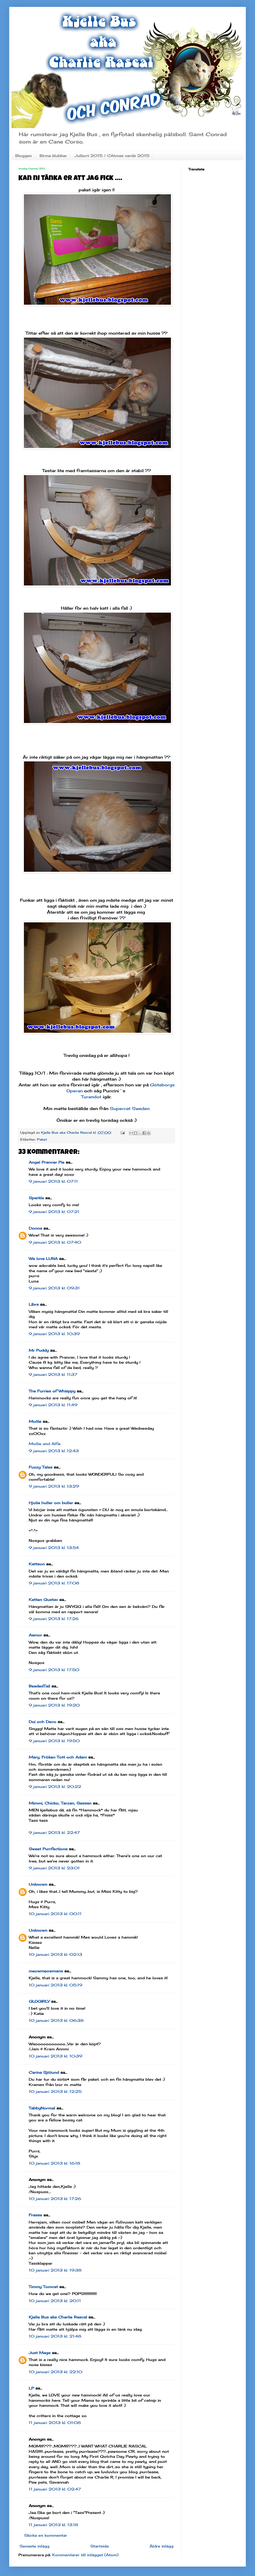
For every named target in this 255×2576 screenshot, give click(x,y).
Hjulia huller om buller (51, 1502)
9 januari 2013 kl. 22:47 (54, 1832)
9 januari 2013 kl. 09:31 (54, 1288)
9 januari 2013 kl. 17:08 (54, 1583)
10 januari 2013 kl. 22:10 (55, 2371)
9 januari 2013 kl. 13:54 (54, 1547)
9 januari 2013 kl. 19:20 (54, 1705)
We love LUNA (43, 1258)
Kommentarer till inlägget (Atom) (85, 2555)
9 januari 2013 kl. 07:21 (54, 1211)
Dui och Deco (42, 1721)
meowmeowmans (46, 1971)
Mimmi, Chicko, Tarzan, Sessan (60, 1803)
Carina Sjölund (44, 2072)
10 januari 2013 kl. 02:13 (55, 1954)
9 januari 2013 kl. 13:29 (54, 1486)
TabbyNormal (42, 2108)
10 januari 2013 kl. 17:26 (55, 2198)
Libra (34, 1304)
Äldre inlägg (161, 2546)
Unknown (38, 1884)
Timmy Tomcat (43, 2286)
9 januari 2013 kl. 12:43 (54, 1451)
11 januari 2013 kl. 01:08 (55, 2422)
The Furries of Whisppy (52, 1391)
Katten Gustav (43, 1599)
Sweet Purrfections (48, 1849)
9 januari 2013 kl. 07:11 (53, 1181)
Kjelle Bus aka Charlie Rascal (58, 2317)
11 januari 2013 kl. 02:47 (55, 2489)
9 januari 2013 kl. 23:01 (54, 1868)
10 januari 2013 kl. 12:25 (55, 2091)
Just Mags (40, 2352)
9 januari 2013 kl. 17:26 (54, 1618)
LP (31, 2388)
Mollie (35, 1421)
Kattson (37, 1564)
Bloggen (23, 155)
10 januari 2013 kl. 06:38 (56, 2020)
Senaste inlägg (34, 2546)
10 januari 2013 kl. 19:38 (55, 2270)
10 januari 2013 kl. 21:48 (55, 2336)
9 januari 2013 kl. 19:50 (54, 1740)
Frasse (35, 2215)
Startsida (99, 2546)
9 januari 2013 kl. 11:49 (53, 1405)
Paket (42, 1139)
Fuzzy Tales (40, 1467)
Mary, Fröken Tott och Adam (58, 1757)
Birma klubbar (53, 155)
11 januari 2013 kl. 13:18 (53, 2524)
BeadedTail (39, 1686)
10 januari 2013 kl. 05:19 (55, 1985)
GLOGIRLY (39, 2001)
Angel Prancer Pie (46, 1162)
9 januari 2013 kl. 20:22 (55, 1786)
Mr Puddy (39, 1350)
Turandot (91, 1096)
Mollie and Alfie (45, 1443)
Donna (35, 1228)
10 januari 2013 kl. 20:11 (55, 2300)
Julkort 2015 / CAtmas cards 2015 (112, 155)
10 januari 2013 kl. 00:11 (55, 1913)
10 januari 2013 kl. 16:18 (54, 2163)
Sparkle (36, 1198)
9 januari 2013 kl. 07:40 (55, 1242)
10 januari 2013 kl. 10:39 (55, 2056)
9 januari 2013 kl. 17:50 (54, 1669)
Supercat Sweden (130, 1108)
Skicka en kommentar (45, 2535)
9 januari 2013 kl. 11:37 (53, 1374)
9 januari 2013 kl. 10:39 (54, 1333)
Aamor (35, 1635)
